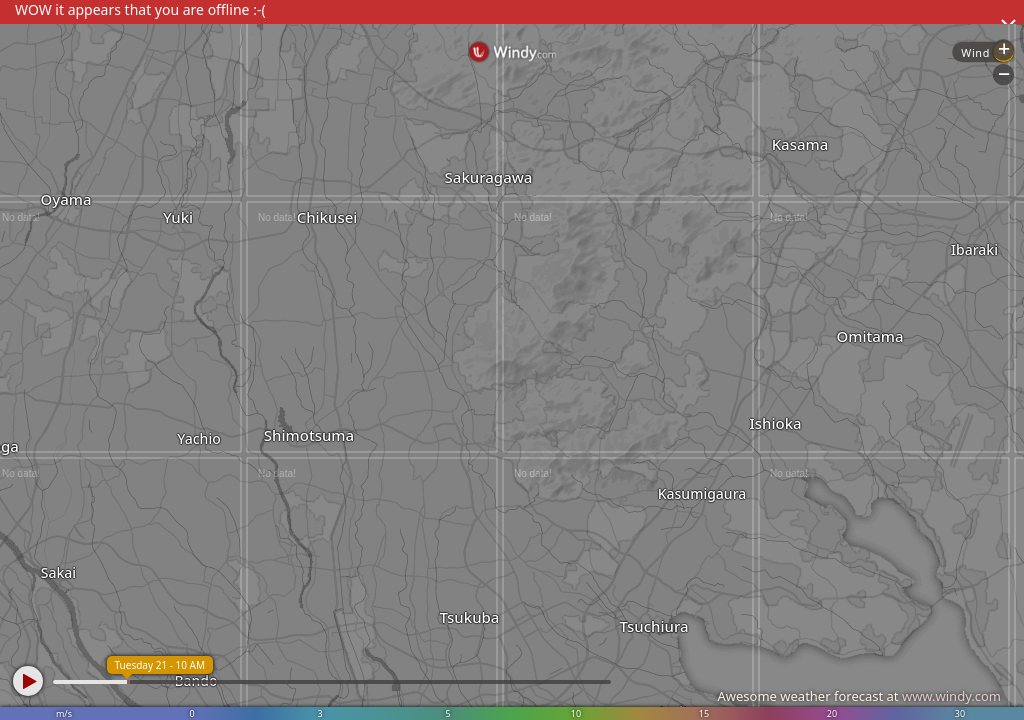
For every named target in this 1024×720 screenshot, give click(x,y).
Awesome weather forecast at (859, 696)
